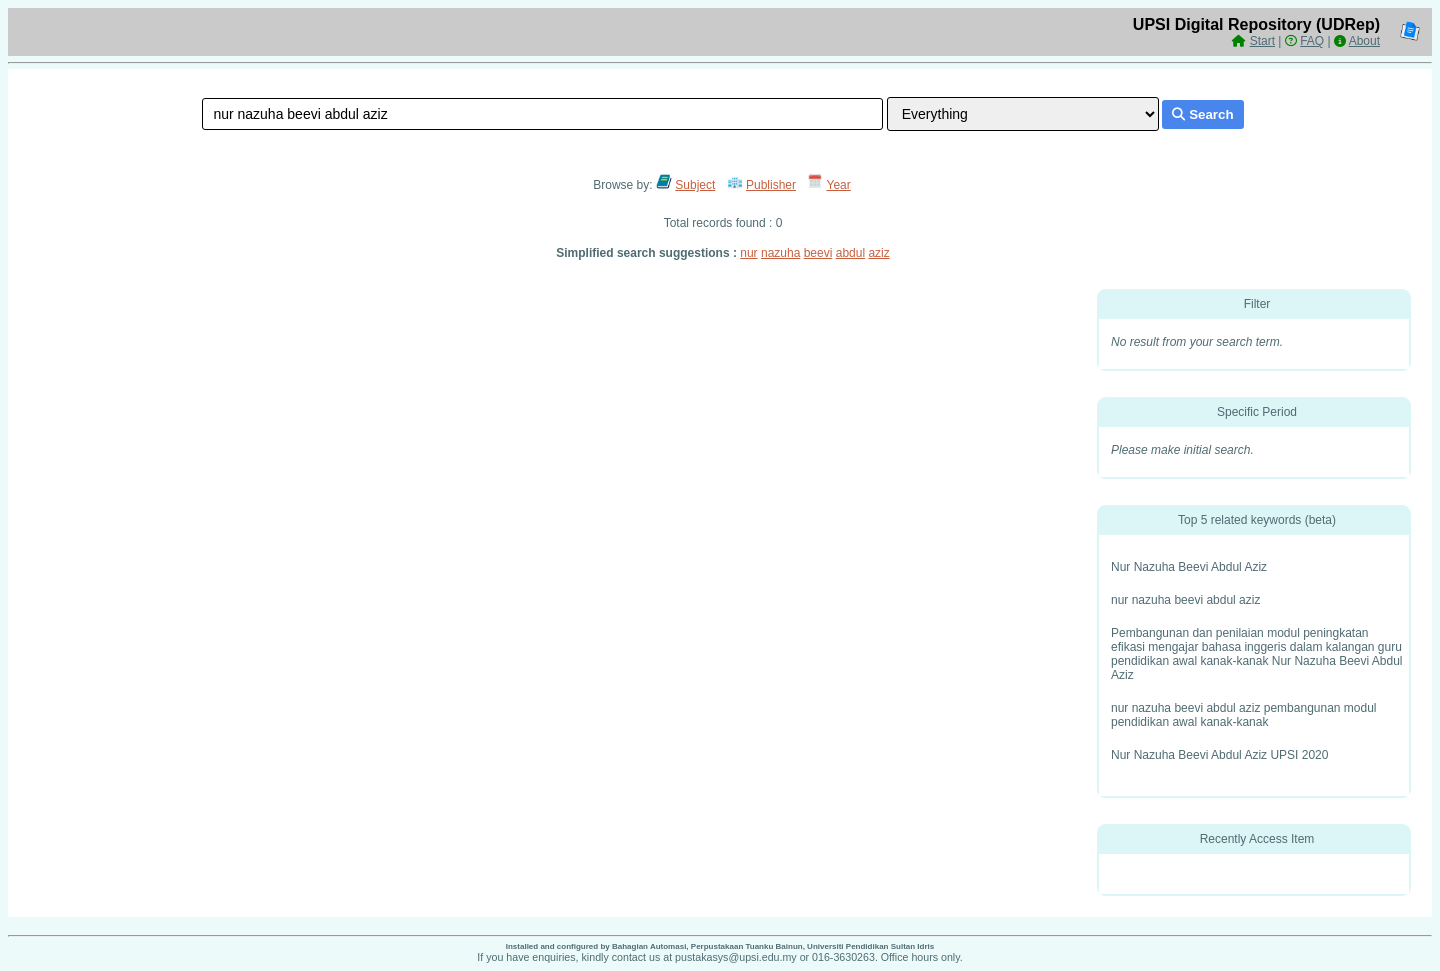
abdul (850, 253)
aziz (878, 253)
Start (1262, 41)
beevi (818, 253)
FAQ (1312, 41)
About (1364, 41)
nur (748, 253)
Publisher (771, 185)
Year (839, 185)
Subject (695, 185)
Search (1202, 114)
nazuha (780, 253)
